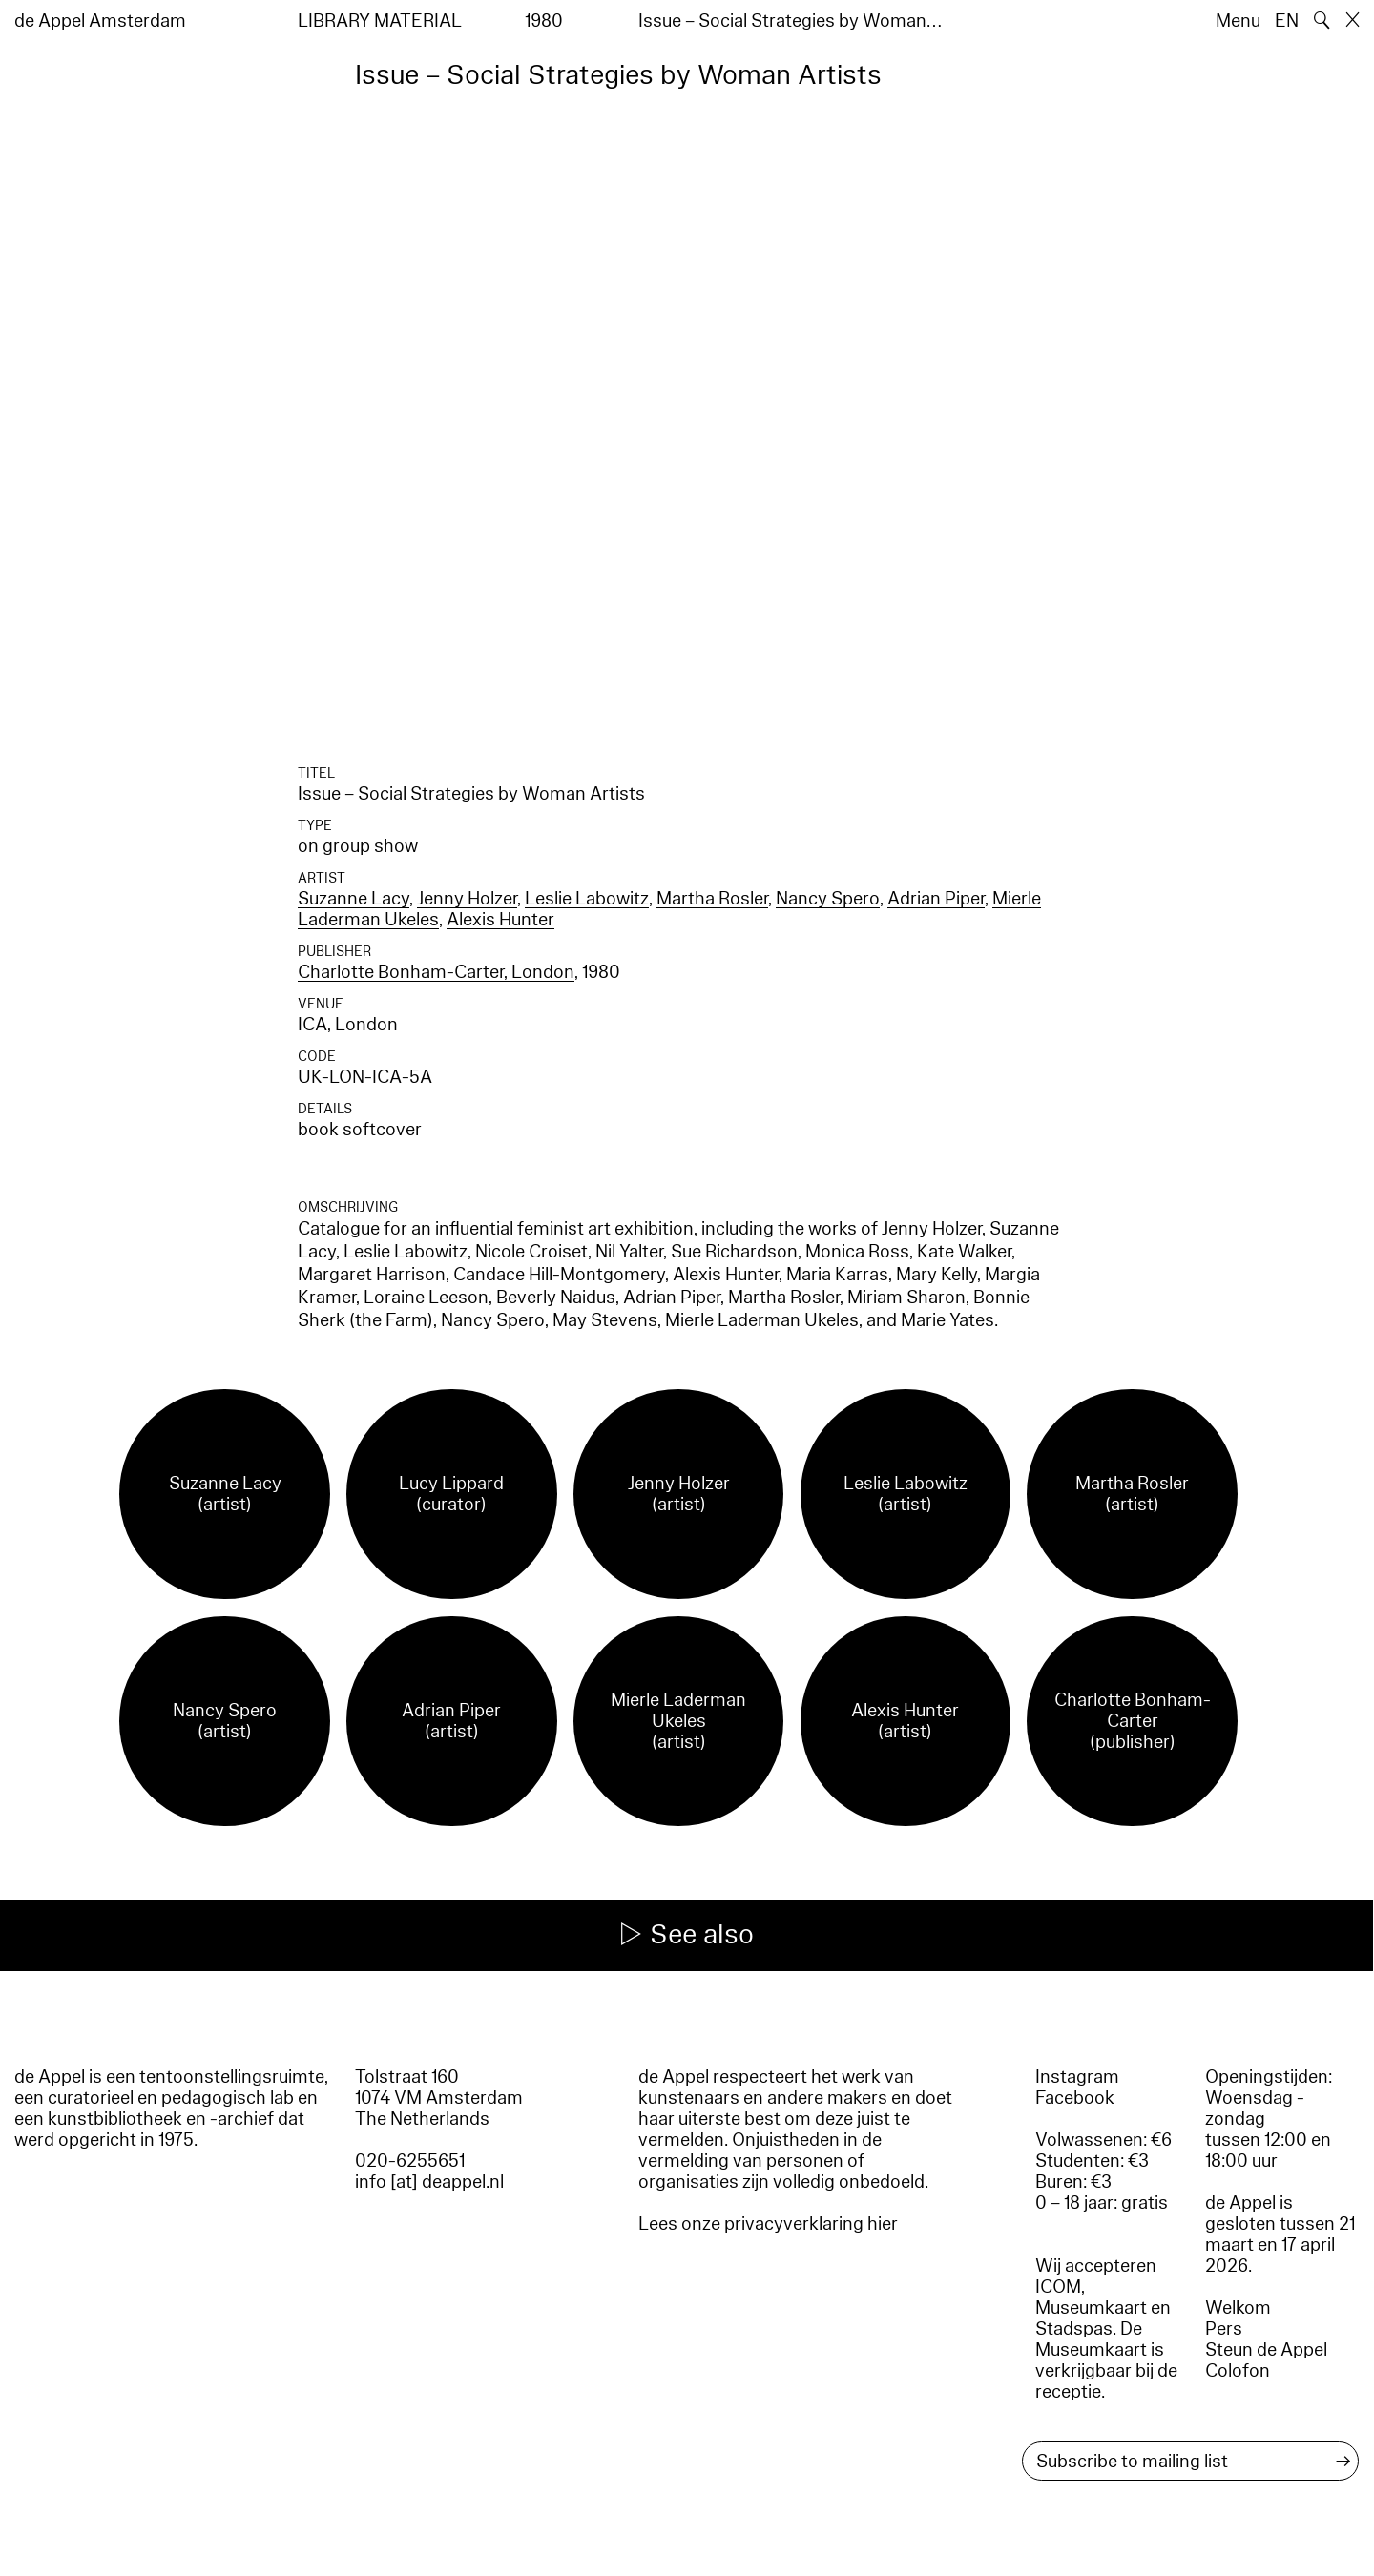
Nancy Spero (828, 898)
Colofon (1237, 2370)
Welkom (1238, 2308)
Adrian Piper (936, 898)
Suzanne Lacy (353, 898)
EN (1287, 21)
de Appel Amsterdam (100, 21)
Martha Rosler (712, 898)
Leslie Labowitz (587, 898)
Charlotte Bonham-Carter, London (436, 972)
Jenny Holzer (467, 898)
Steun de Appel (1266, 2349)
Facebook (1074, 2098)
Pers (1223, 2328)
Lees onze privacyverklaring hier (768, 2224)
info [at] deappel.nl (429, 2182)
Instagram (1077, 2077)
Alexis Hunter (500, 919)
